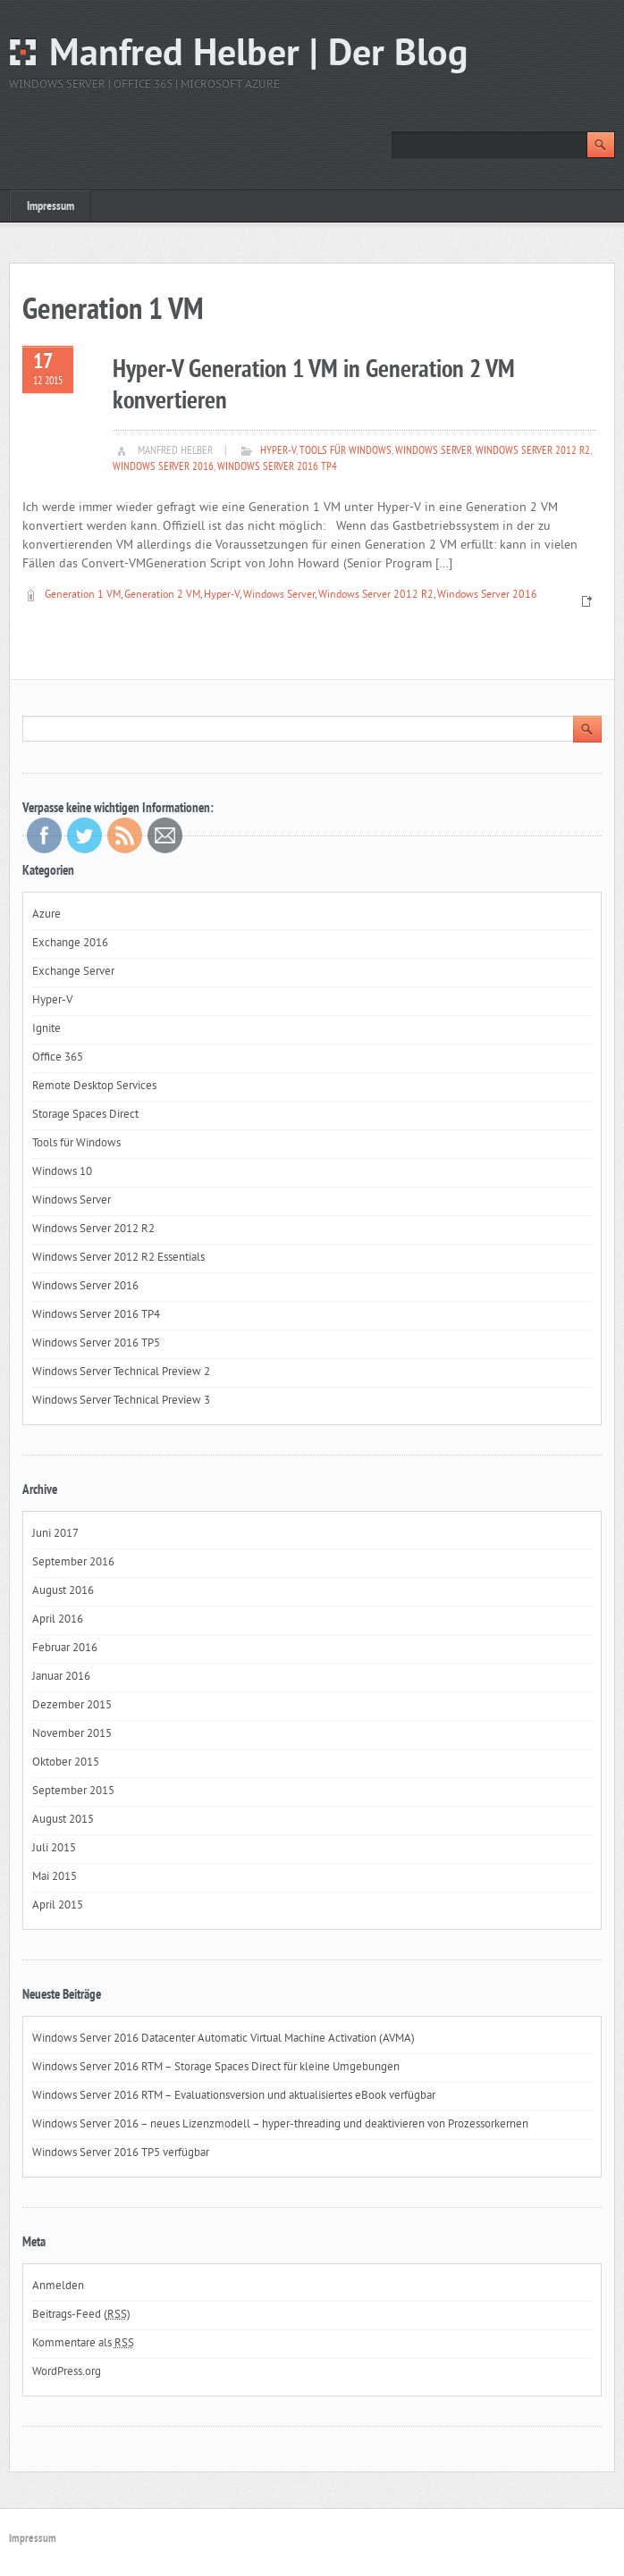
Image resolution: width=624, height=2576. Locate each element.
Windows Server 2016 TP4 (277, 467)
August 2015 (63, 1820)
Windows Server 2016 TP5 (96, 1344)
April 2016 (57, 1620)
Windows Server (433, 451)
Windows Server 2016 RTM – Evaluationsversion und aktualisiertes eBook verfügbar (233, 2096)
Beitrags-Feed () (81, 2315)
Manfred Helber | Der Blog (258, 56)
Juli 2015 (54, 1849)
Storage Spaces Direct (85, 1115)
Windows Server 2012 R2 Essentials (118, 1258)
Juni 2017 (55, 1534)
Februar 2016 (64, 1648)
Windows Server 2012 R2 (533, 451)
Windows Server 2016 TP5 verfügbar (120, 2153)
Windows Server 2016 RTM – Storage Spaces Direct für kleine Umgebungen (216, 2067)
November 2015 (72, 1734)
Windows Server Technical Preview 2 (121, 1372)
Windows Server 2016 (163, 467)
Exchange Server (73, 972)
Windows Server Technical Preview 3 (121, 1401)
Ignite (46, 1029)
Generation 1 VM (83, 595)
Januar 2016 (61, 1677)
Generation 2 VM (162, 595)
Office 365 (57, 1058)
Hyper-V (278, 451)
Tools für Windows (345, 451)
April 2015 (57, 1906)
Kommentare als (83, 2344)
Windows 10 (62, 1172)
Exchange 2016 (70, 943)
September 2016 (73, 1563)
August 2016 (63, 1591)
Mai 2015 (54, 1877)
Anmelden (58, 2286)
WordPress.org (66, 2372)
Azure (46, 915)
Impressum (50, 206)
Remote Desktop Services (94, 1086)
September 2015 (73, 1791)
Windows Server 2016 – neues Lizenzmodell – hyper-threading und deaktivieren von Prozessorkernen (280, 2125)
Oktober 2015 (65, 1763)
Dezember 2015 (72, 1706)
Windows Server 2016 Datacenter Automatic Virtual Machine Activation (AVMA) (223, 2039)
